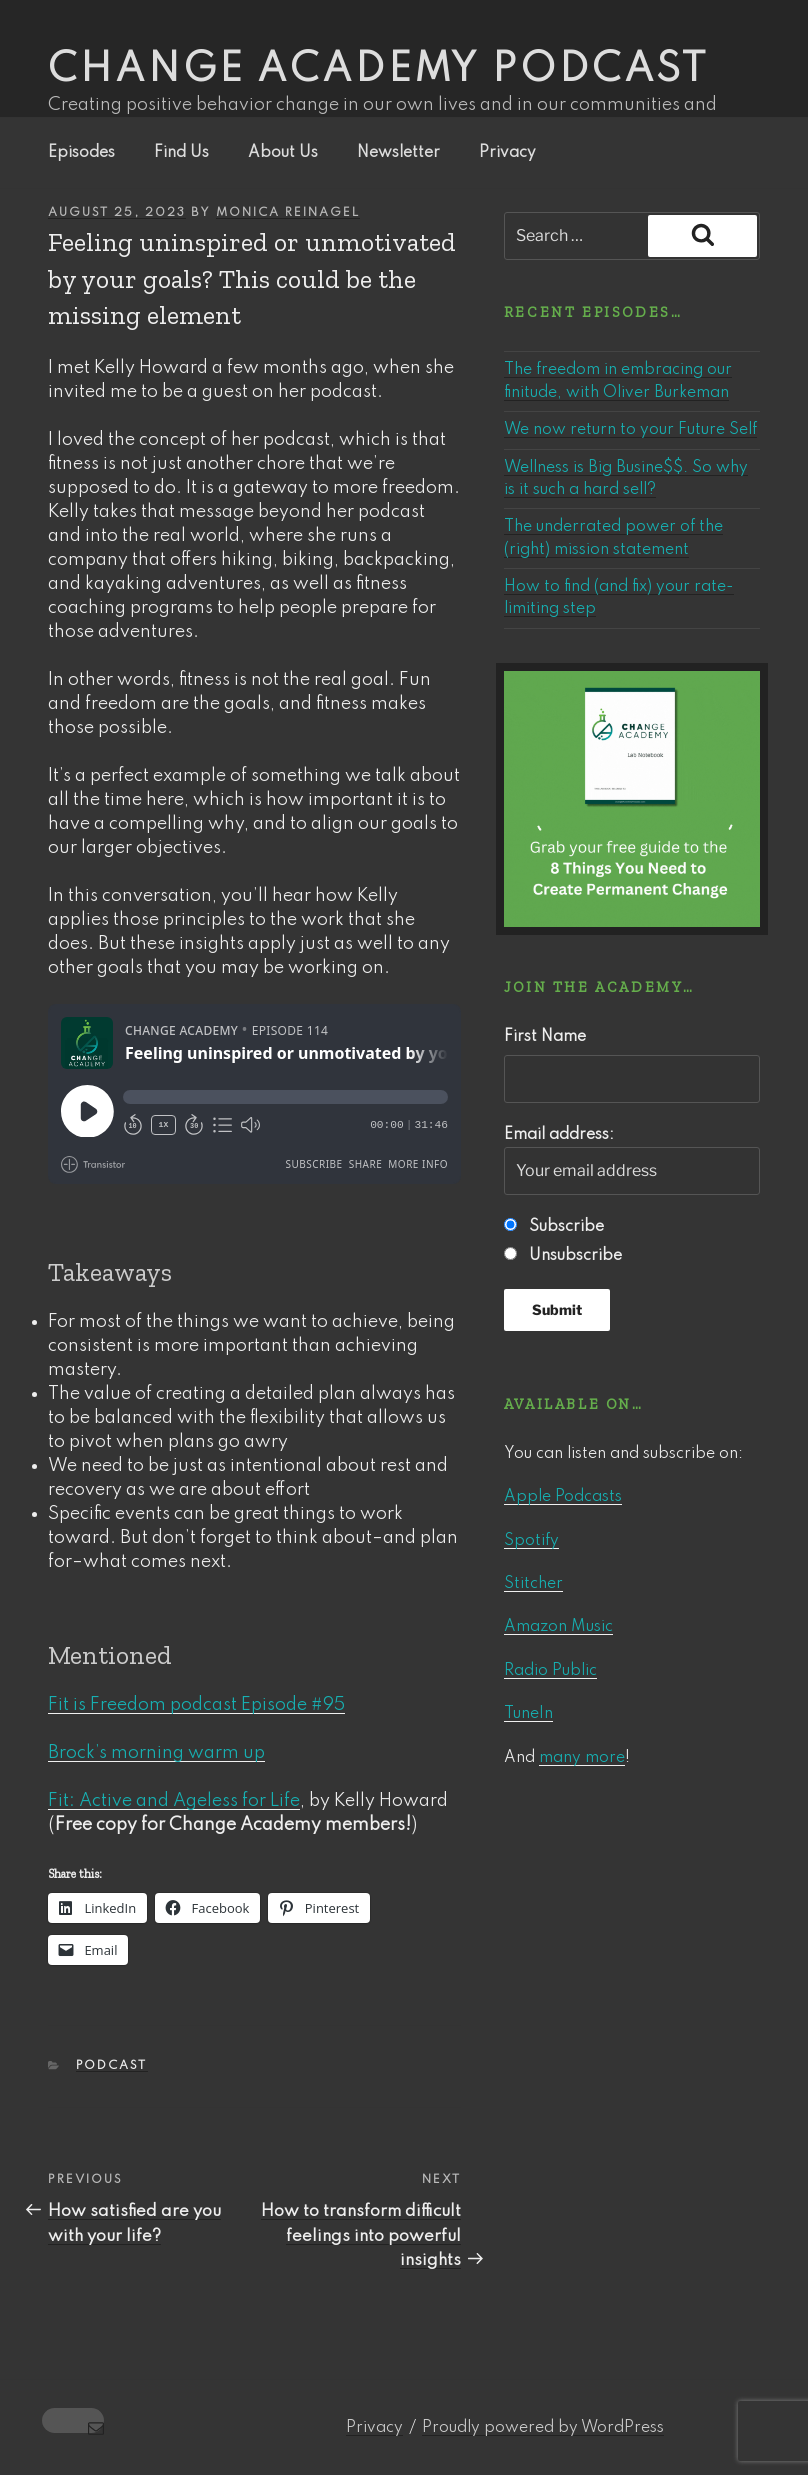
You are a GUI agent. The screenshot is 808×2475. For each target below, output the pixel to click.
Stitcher (533, 1584)
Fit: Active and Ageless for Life (174, 1801)
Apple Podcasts (563, 1497)
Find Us (181, 153)
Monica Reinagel (288, 213)
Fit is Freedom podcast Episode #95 (196, 1705)
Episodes (81, 153)
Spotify (531, 1541)
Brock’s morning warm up (156, 1753)
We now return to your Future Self (630, 430)
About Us (283, 153)
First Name (545, 1037)
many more (582, 1758)
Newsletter (398, 153)
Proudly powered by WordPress (543, 2428)
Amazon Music (558, 1627)
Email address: (632, 1161)
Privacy (507, 153)
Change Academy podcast (378, 70)
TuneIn (528, 1714)
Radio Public (550, 1671)
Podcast (112, 2066)
